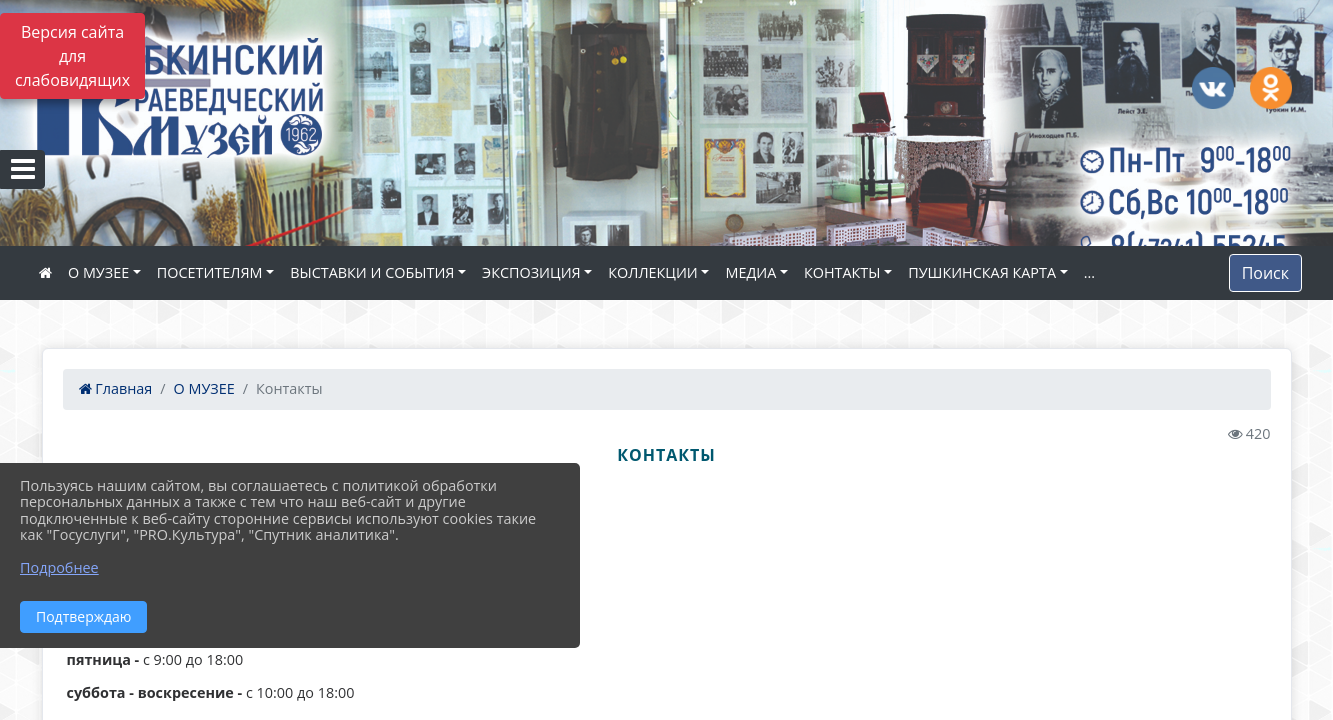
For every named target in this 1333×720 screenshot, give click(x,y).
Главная (116, 388)
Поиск (1265, 273)
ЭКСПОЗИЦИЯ (531, 272)
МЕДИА (750, 272)
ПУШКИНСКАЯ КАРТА (982, 272)
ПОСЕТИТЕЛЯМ (210, 272)
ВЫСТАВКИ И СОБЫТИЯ (372, 272)
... (1089, 272)
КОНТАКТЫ (842, 272)
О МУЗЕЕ (98, 272)
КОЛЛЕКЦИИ (652, 272)
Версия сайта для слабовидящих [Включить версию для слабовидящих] (72, 56)
